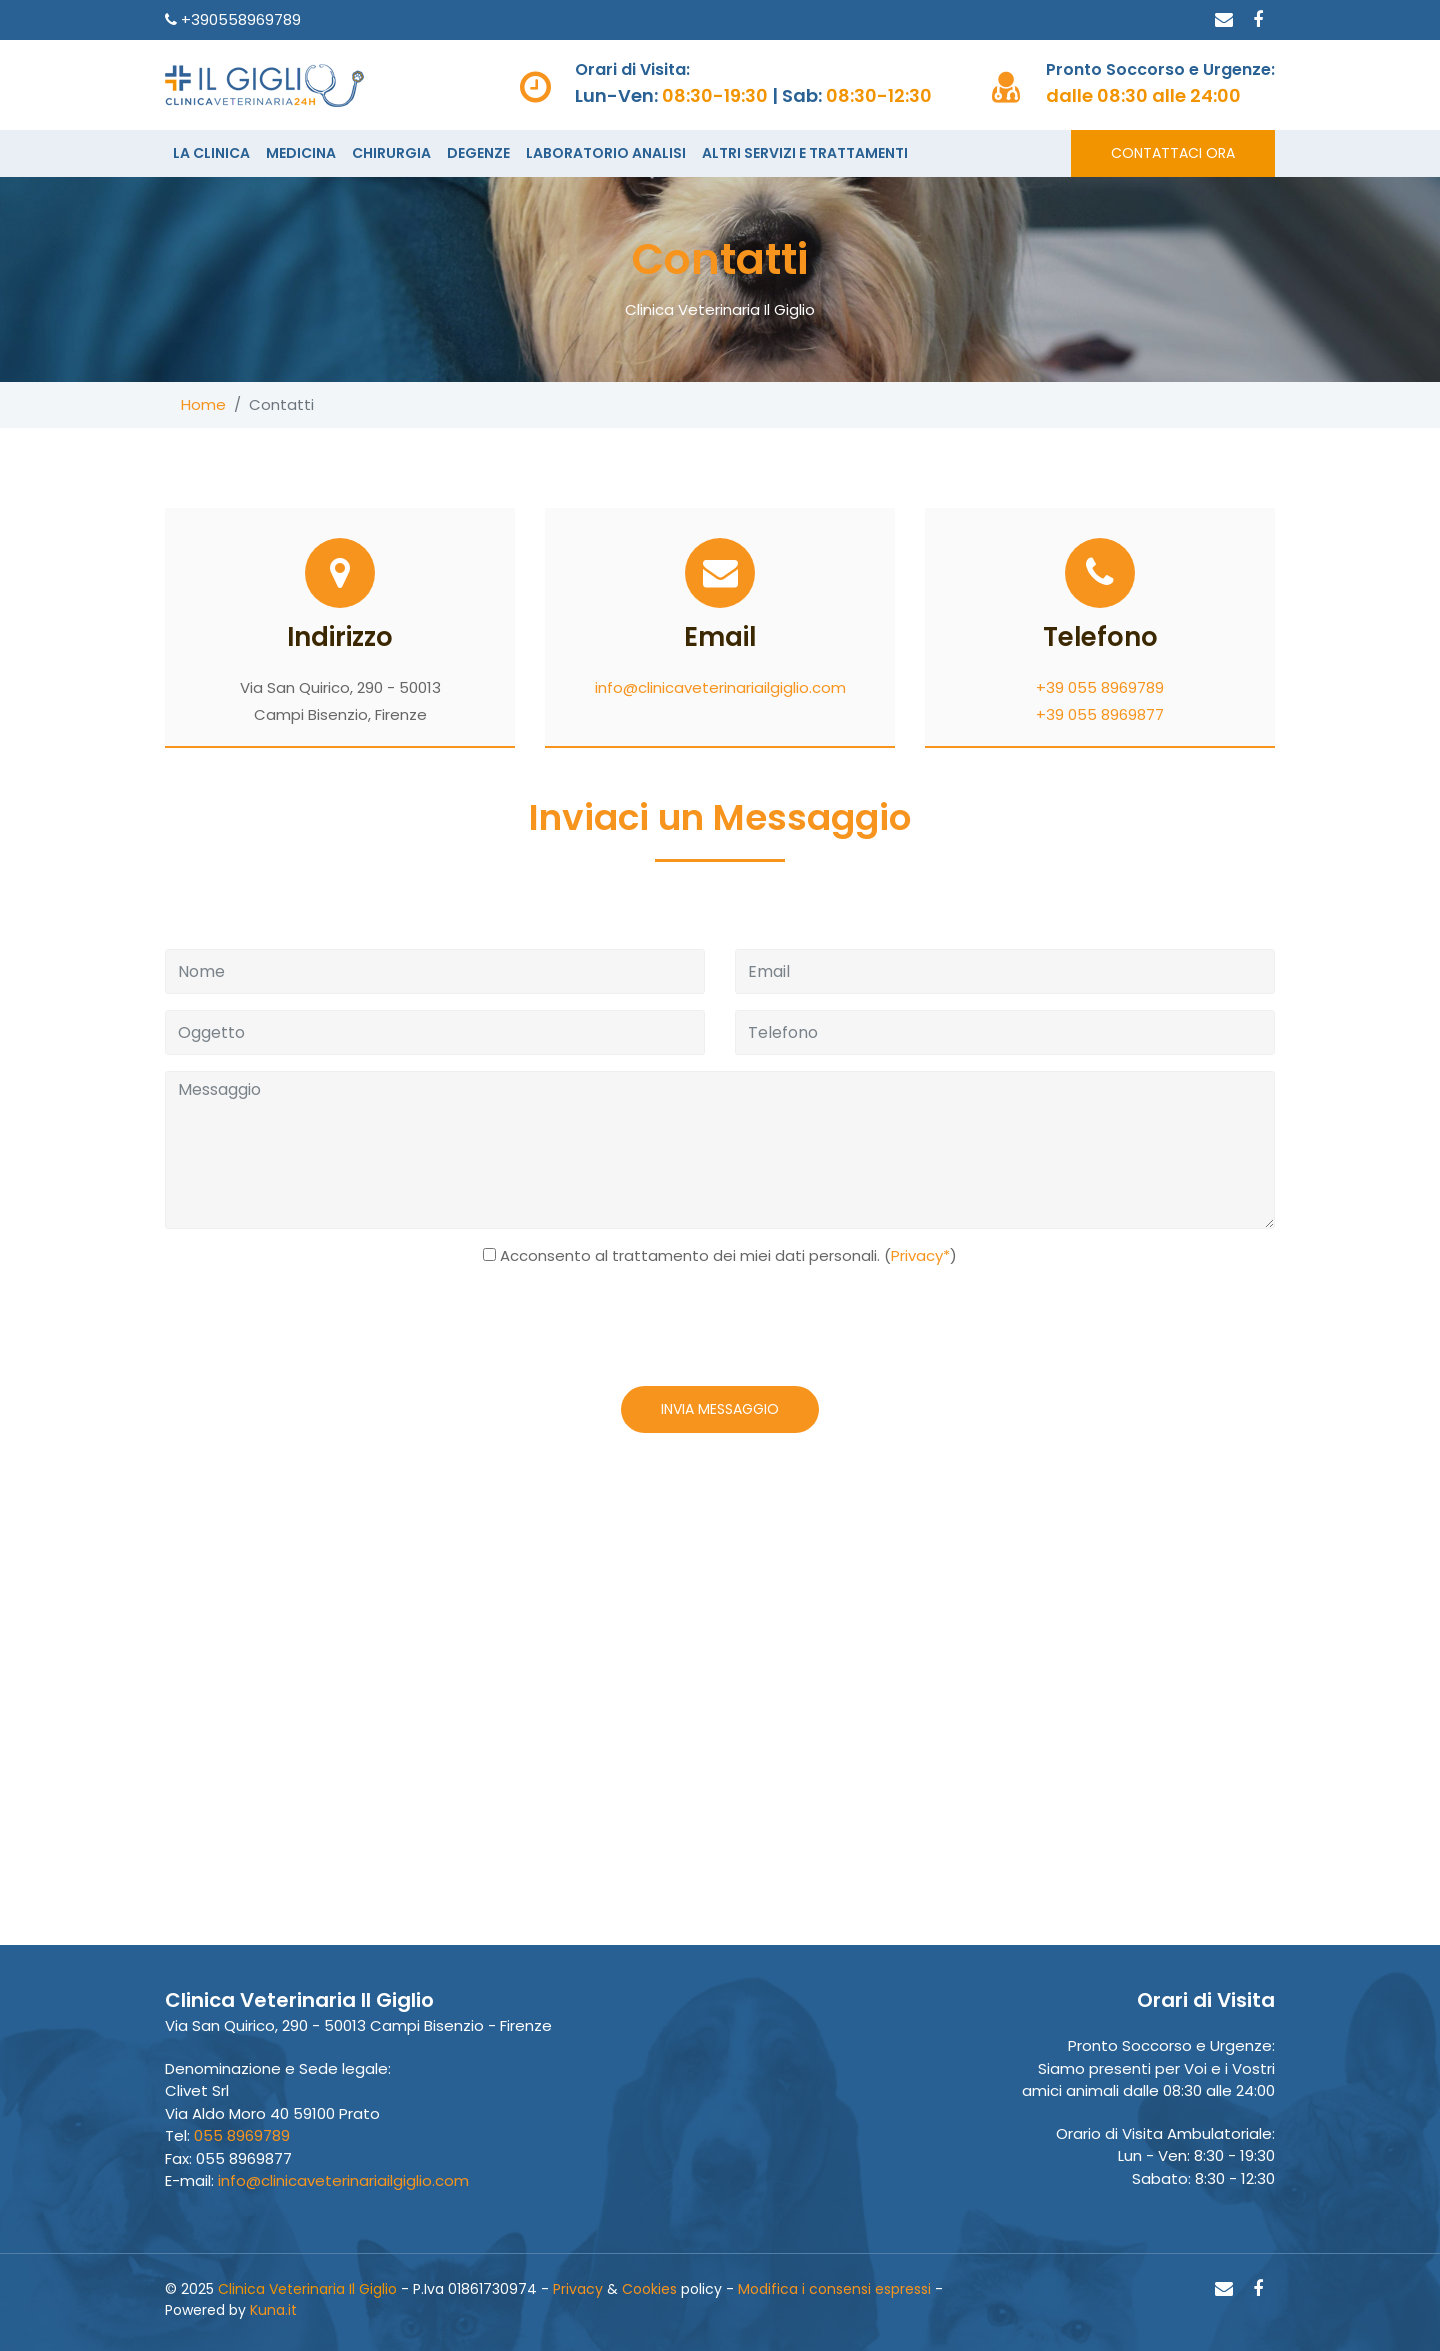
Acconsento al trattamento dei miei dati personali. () (728, 1255)
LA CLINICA (211, 153)
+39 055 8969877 (1100, 714)
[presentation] (717, 1331)
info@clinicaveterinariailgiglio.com (720, 687)
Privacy (578, 2289)
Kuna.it (273, 2310)
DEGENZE (478, 153)
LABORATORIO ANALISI (606, 153)
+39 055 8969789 (1100, 687)
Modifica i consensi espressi (834, 2289)
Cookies (649, 2289)
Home (203, 404)
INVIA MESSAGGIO (720, 1409)
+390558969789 (239, 19)
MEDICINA (301, 153)
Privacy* (920, 1255)
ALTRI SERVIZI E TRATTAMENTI (805, 153)
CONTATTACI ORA (1173, 153)
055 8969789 (242, 2135)
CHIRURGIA (391, 153)
